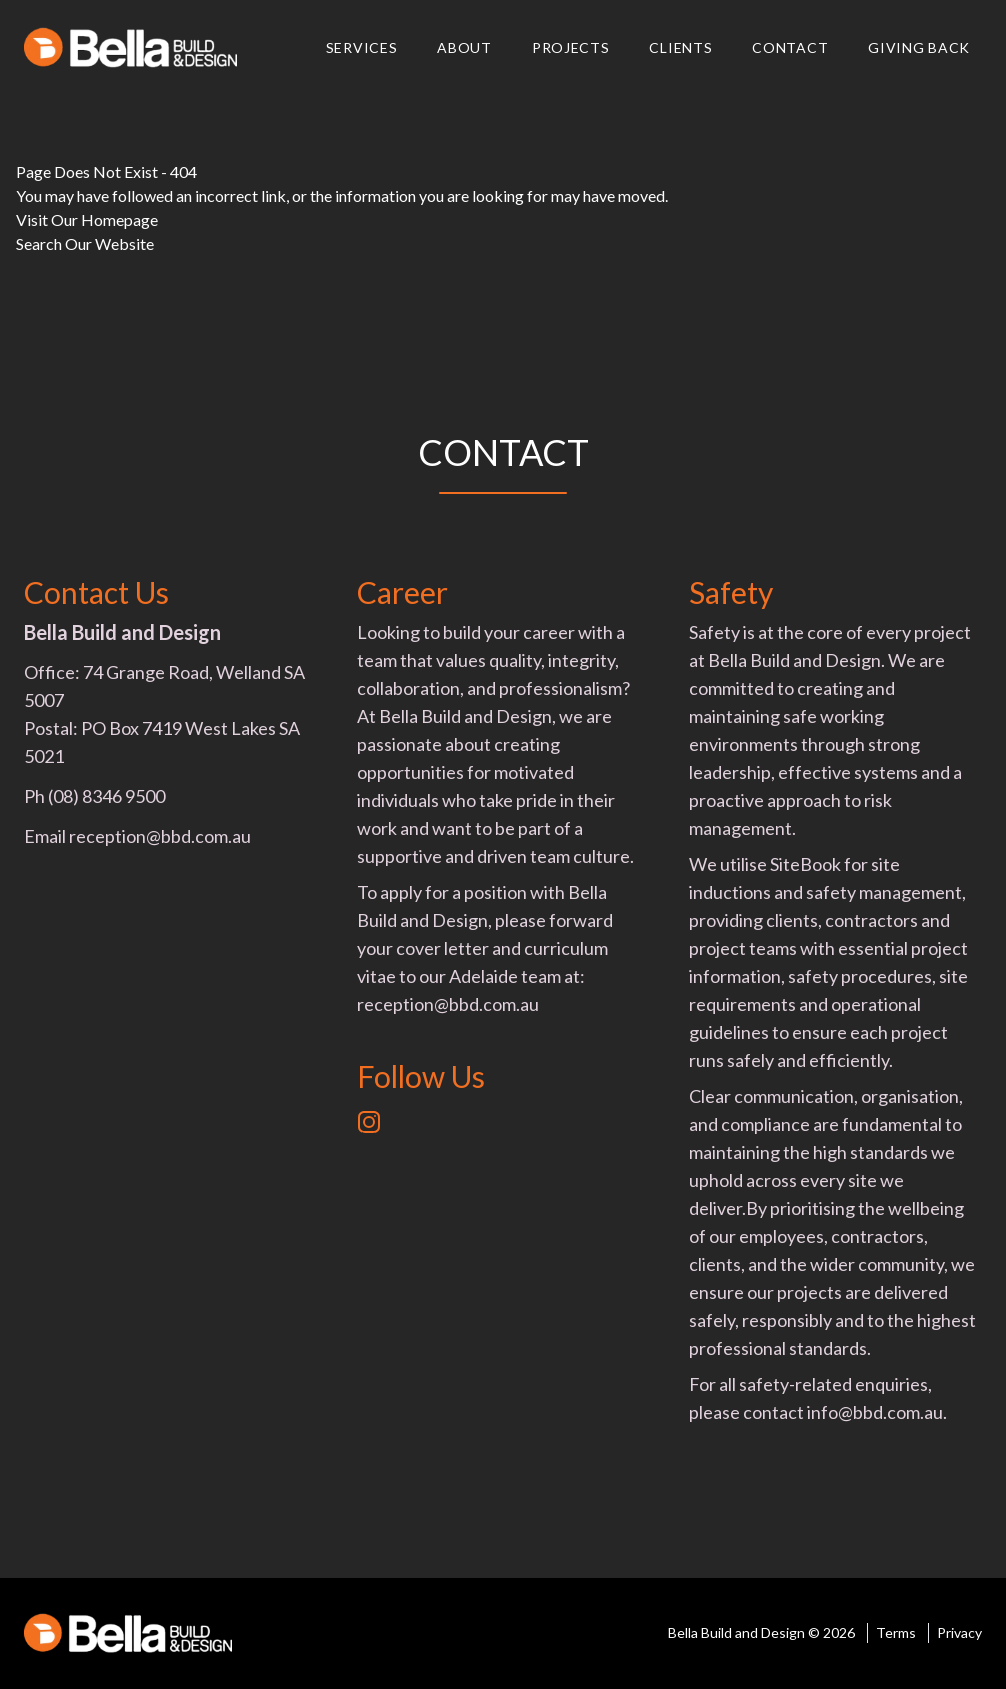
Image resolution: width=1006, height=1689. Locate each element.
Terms (896, 1632)
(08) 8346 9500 (106, 796)
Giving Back (919, 47)
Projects (571, 47)
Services (362, 47)
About (464, 47)
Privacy (959, 1632)
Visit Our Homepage (87, 219)
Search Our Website (85, 243)
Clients (680, 47)
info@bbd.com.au (875, 1412)
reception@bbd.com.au (160, 836)
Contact (790, 47)
